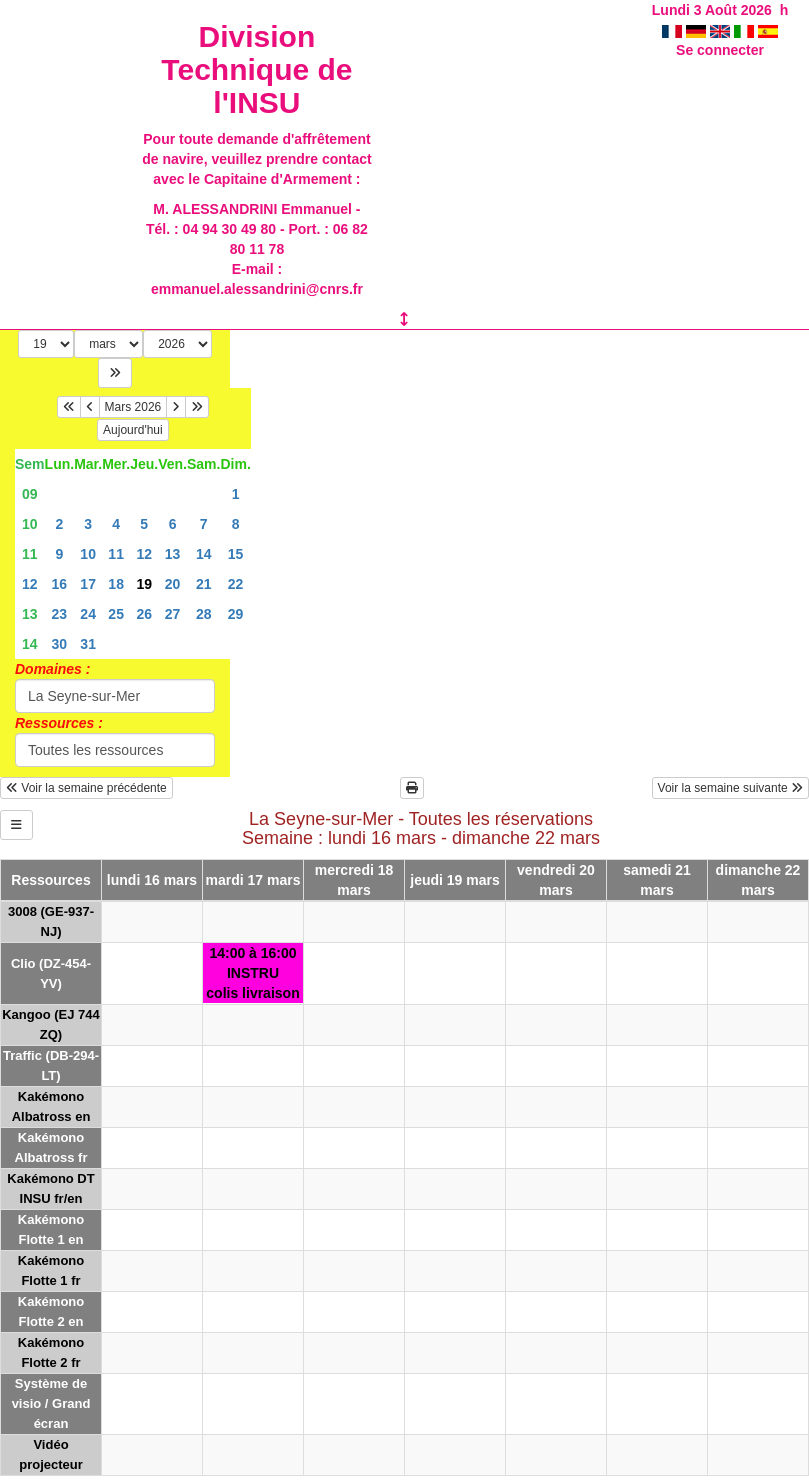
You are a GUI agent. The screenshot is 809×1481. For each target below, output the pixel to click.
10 (30, 524)
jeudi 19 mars (455, 880)
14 (204, 554)
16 (60, 584)
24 (88, 614)
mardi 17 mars (253, 880)
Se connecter (720, 50)
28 (204, 614)
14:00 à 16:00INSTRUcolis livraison (252, 973)
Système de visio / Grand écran (51, 1403)
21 (204, 584)
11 (30, 554)
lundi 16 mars (152, 880)
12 (144, 554)
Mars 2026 (133, 407)
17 (88, 584)
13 (173, 554)
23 (60, 614)
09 (30, 494)
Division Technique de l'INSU (256, 69)
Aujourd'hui (133, 430)
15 (236, 554)
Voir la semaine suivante (730, 788)
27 (173, 614)
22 (236, 584)
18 (116, 584)
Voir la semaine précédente (86, 788)
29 (236, 614)
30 (60, 644)
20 (173, 584)
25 (116, 614)
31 (88, 644)
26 (144, 614)
